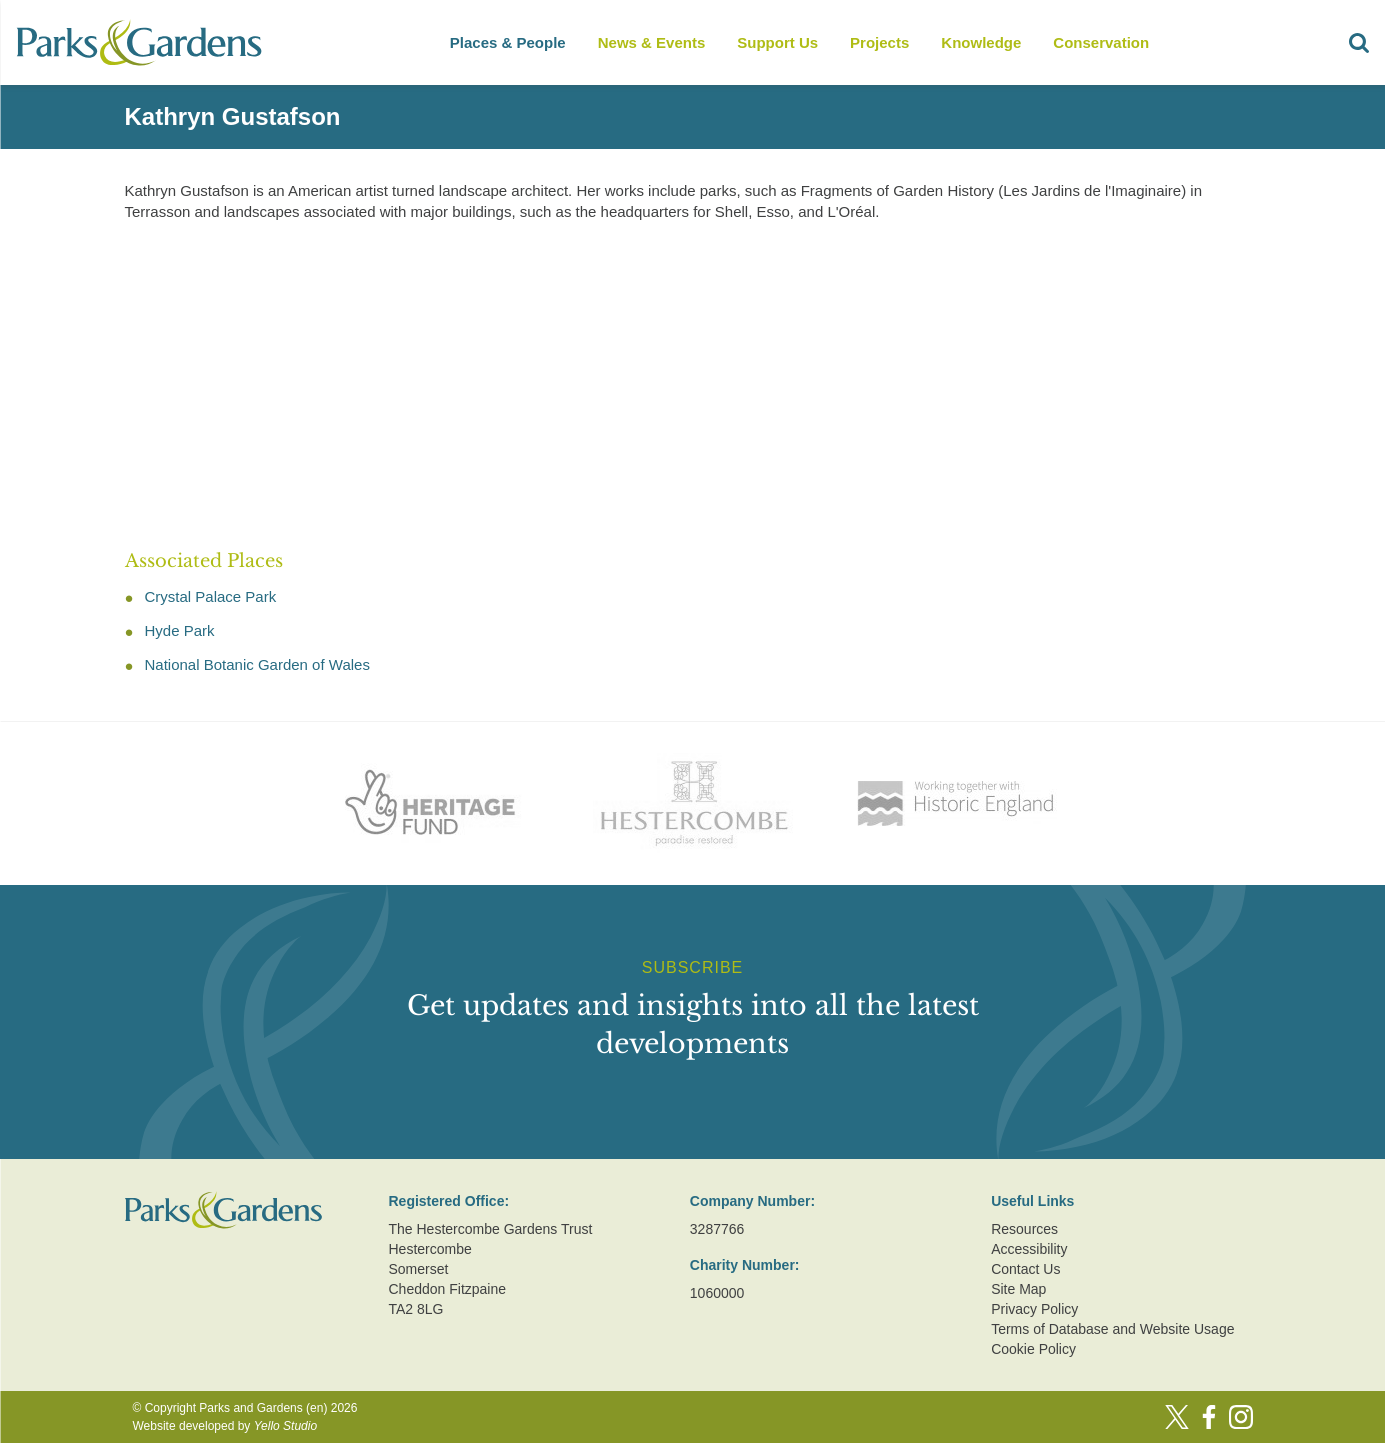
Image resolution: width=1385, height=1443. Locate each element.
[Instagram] (1241, 1417)
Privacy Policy (1034, 1309)
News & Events (652, 42)
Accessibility (1029, 1249)
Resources (1024, 1229)
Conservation (1101, 42)
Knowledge (981, 42)
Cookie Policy (1033, 1349)
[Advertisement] (677, 379)
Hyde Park (180, 630)
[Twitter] (1177, 1417)
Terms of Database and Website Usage (1112, 1329)
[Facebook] (1209, 1417)
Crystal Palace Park (211, 596)
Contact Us (1025, 1269)
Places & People (508, 42)
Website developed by (225, 1426)
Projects (879, 42)
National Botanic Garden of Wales (257, 664)
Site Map (1018, 1289)
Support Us (777, 42)
